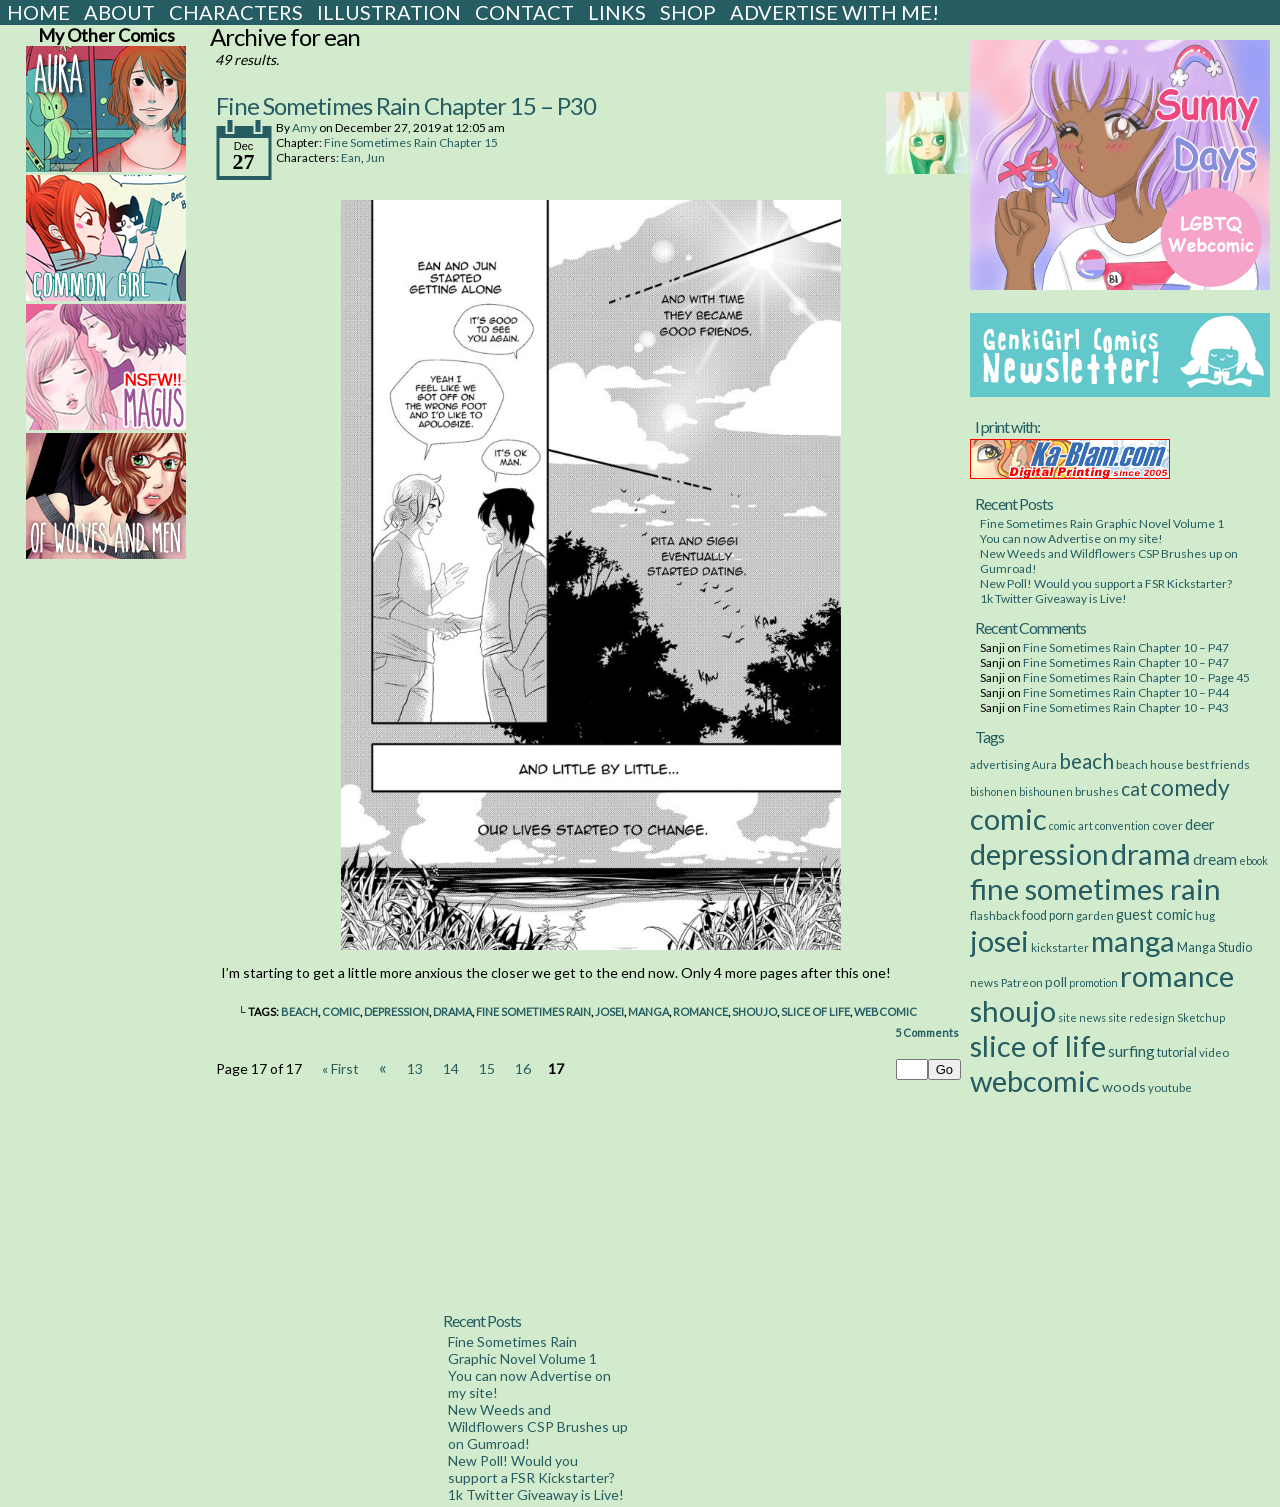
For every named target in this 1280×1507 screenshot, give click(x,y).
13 (415, 1068)
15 (487, 1068)
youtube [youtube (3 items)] (1170, 1087)
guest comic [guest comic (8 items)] (1154, 914)
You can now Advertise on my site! (1071, 538)
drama (452, 1011)
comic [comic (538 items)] (1008, 818)
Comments (927, 1032)
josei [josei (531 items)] (999, 940)
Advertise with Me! (834, 12)
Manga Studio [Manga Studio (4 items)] (1214, 947)
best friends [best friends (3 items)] (1218, 764)
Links (617, 12)
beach (299, 1011)
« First (340, 1068)
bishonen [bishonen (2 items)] (993, 791)
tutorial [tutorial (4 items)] (1177, 1052)
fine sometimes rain (533, 1011)
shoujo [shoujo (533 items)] (1013, 1010)
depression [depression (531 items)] (1039, 853)
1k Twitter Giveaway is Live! (1053, 598)
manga (648, 1011)
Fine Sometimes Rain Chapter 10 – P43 (1126, 707)
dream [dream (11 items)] (1215, 859)
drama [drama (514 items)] (1151, 853)
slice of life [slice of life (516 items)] (1038, 1045)
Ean (351, 157)
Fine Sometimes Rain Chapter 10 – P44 (1126, 692)
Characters (236, 12)
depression (396, 1011)
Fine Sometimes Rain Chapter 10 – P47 (1126, 647)
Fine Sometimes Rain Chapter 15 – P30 (406, 105)
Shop (688, 12)
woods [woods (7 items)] (1124, 1086)
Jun (375, 157)
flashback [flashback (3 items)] (995, 915)
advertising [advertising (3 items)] (1000, 764)
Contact (524, 12)
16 (523, 1068)
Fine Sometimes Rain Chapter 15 (411, 142)
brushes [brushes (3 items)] (1097, 791)
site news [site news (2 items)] (1082, 1017)
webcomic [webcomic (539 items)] (1035, 1080)
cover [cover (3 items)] (1167, 825)
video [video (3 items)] (1214, 1052)
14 (451, 1068)
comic (341, 1011)
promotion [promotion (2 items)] (1093, 982)
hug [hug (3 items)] (1205, 915)
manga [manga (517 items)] (1133, 940)
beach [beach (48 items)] (1086, 761)
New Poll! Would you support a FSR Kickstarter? (1106, 583)
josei (609, 1011)
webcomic (885, 1011)
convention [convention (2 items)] (1122, 825)
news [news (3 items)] (984, 982)
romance (700, 1011)
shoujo (754, 1011)
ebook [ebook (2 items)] (1253, 860)
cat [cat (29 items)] (1134, 788)
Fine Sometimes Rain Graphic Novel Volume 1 (1102, 523)
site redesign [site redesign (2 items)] (1141, 1017)
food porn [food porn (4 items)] (1048, 915)
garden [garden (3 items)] (1095, 915)
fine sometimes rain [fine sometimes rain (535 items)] (1095, 888)
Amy (304, 127)
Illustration (389, 12)
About (119, 12)
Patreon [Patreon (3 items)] (1022, 982)
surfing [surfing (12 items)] (1131, 1050)
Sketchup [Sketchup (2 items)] (1201, 1017)
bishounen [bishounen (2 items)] (1046, 791)
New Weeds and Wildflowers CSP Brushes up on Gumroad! (538, 1426)
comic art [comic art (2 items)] (1071, 825)
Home (38, 12)
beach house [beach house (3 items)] (1150, 764)
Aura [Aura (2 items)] (1044, 764)
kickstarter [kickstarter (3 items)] (1060, 947)
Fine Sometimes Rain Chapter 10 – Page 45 (1136, 677)
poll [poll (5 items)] (1056, 982)
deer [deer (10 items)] (1200, 824)
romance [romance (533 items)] (1177, 975)
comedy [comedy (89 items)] (1190, 787)
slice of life (815, 1011)
